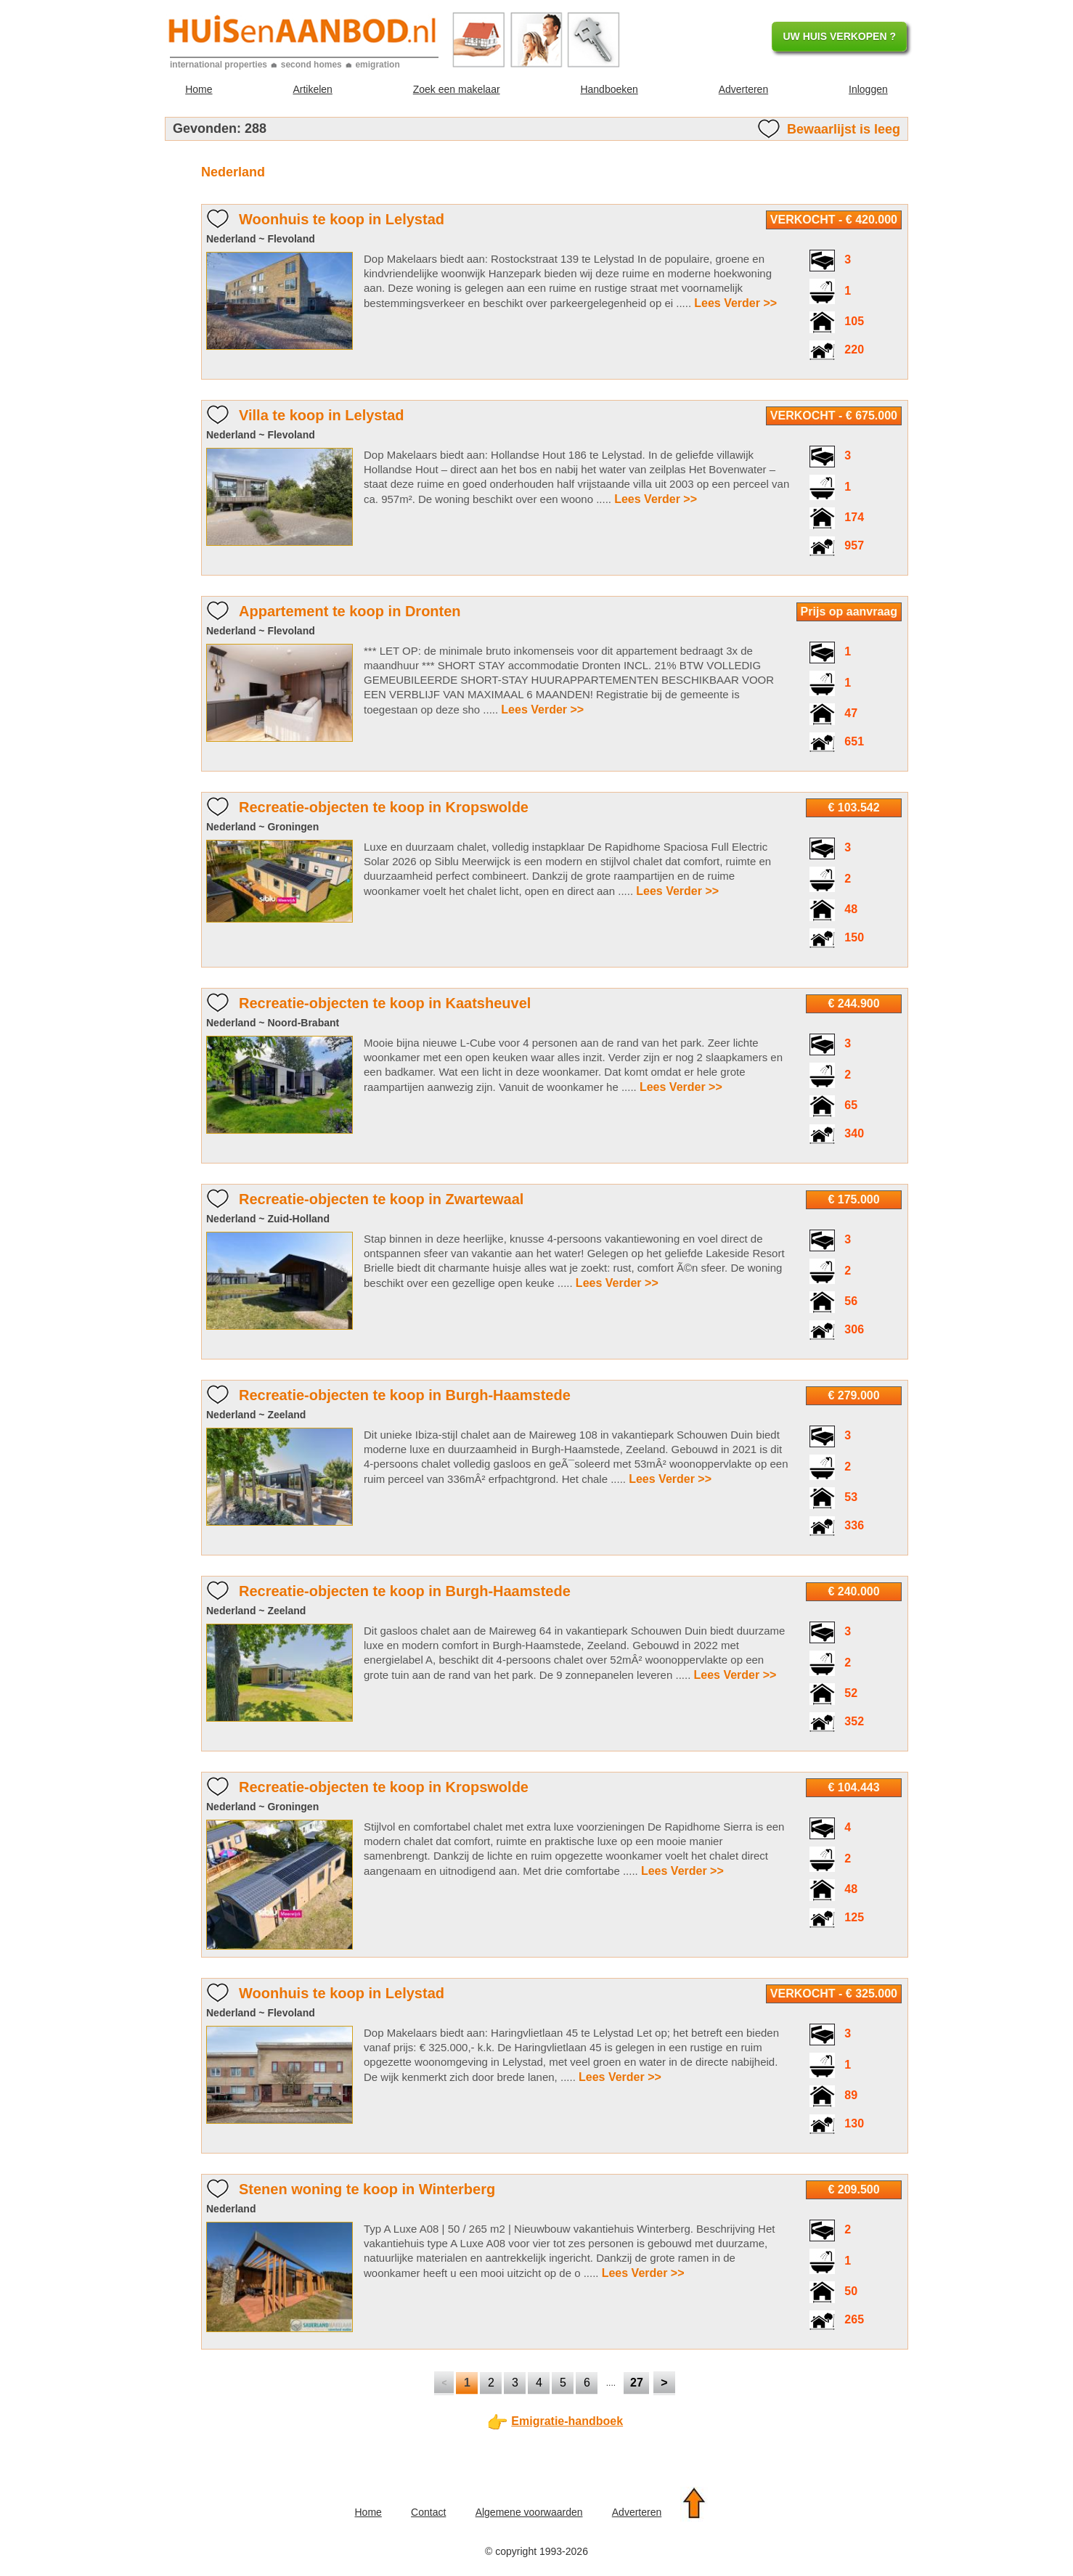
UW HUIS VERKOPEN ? (839, 36)
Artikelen (312, 89)
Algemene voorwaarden (529, 2512)
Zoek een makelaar (456, 89)
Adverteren (743, 89)
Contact (428, 2512)
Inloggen (868, 89)
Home (198, 89)
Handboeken (608, 89)
